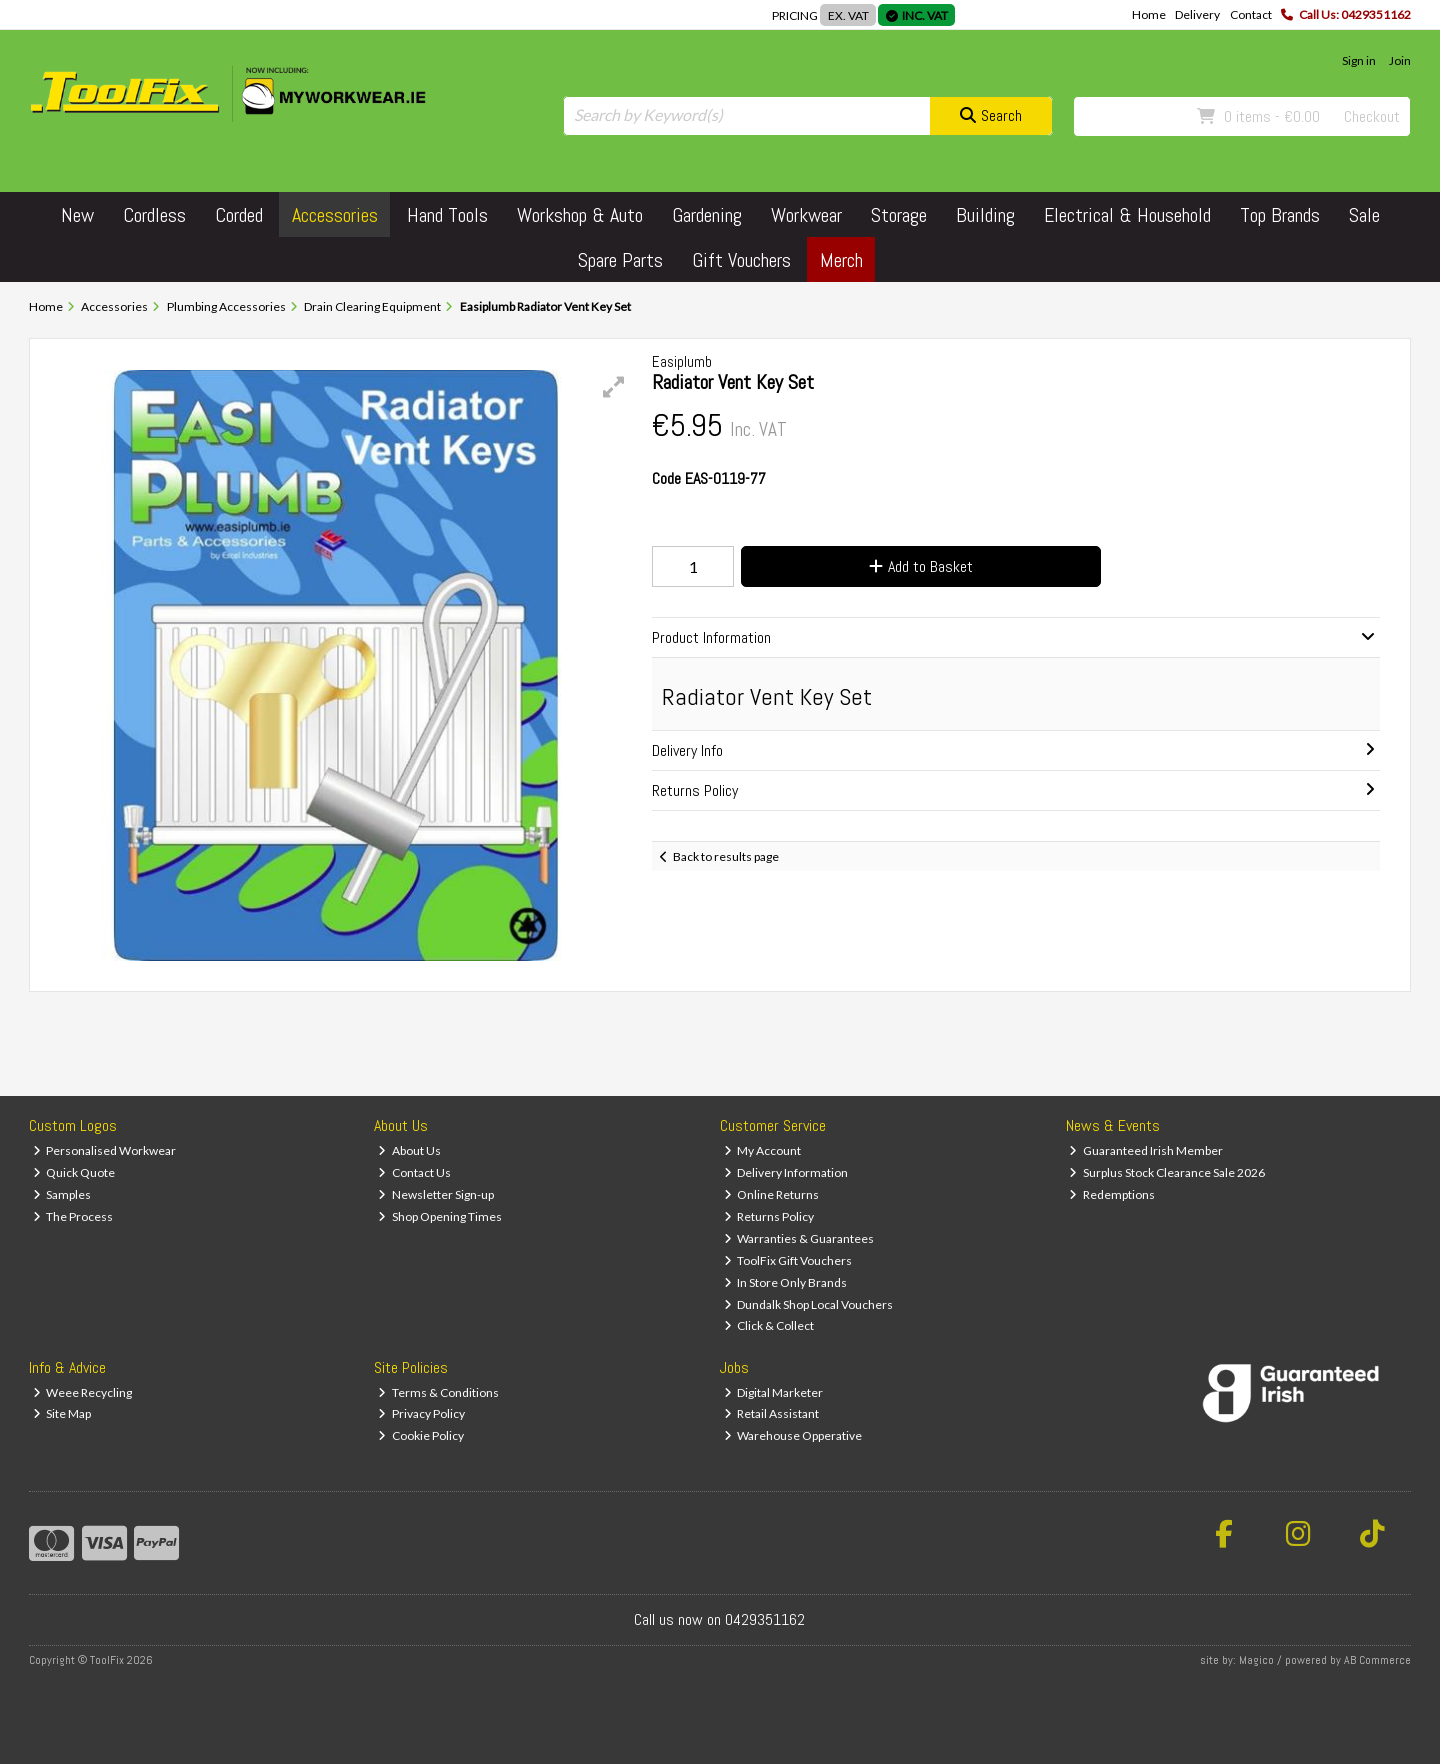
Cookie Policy (421, 1435)
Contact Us (414, 1172)
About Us (409, 1150)
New (77, 215)
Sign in (1359, 60)
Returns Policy (769, 1216)
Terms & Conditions (438, 1392)
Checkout (1372, 116)
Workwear (806, 215)
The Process (73, 1216)
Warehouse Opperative (793, 1435)
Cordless (154, 215)
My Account (763, 1150)
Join (1400, 60)
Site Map (62, 1413)
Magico (1256, 1660)
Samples (62, 1194)
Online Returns (772, 1194)
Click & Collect (769, 1325)
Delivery (1197, 14)
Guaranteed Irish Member (1146, 1150)
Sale (1364, 215)
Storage (899, 215)
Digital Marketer (774, 1392)
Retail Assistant (772, 1413)
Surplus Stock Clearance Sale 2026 (1167, 1172)
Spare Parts (620, 260)
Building (985, 215)
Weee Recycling (83, 1392)
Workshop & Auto (580, 215)
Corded (239, 215)
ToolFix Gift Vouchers (788, 1260)
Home (1149, 14)
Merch (841, 260)
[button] (614, 387)
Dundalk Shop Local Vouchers (809, 1304)
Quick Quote (74, 1172)
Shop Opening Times (440, 1216)
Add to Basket (921, 566)
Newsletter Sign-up (436, 1194)
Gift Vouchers (741, 260)
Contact (1251, 14)
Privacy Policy (421, 1413)
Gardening (707, 215)
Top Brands (1280, 215)
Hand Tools (447, 215)
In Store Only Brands (786, 1282)
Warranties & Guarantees (799, 1238)
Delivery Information (786, 1172)
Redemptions (1112, 1194)
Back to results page (726, 856)
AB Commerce (1377, 1660)
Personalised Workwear (105, 1150)
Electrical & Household (1127, 215)
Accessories (335, 215)
